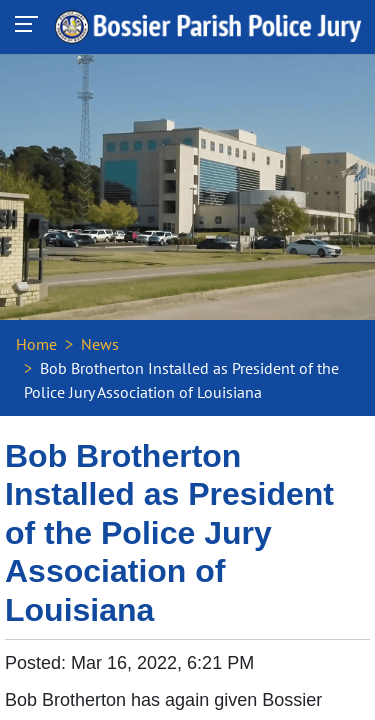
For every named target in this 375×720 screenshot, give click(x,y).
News (100, 344)
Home (36, 344)
